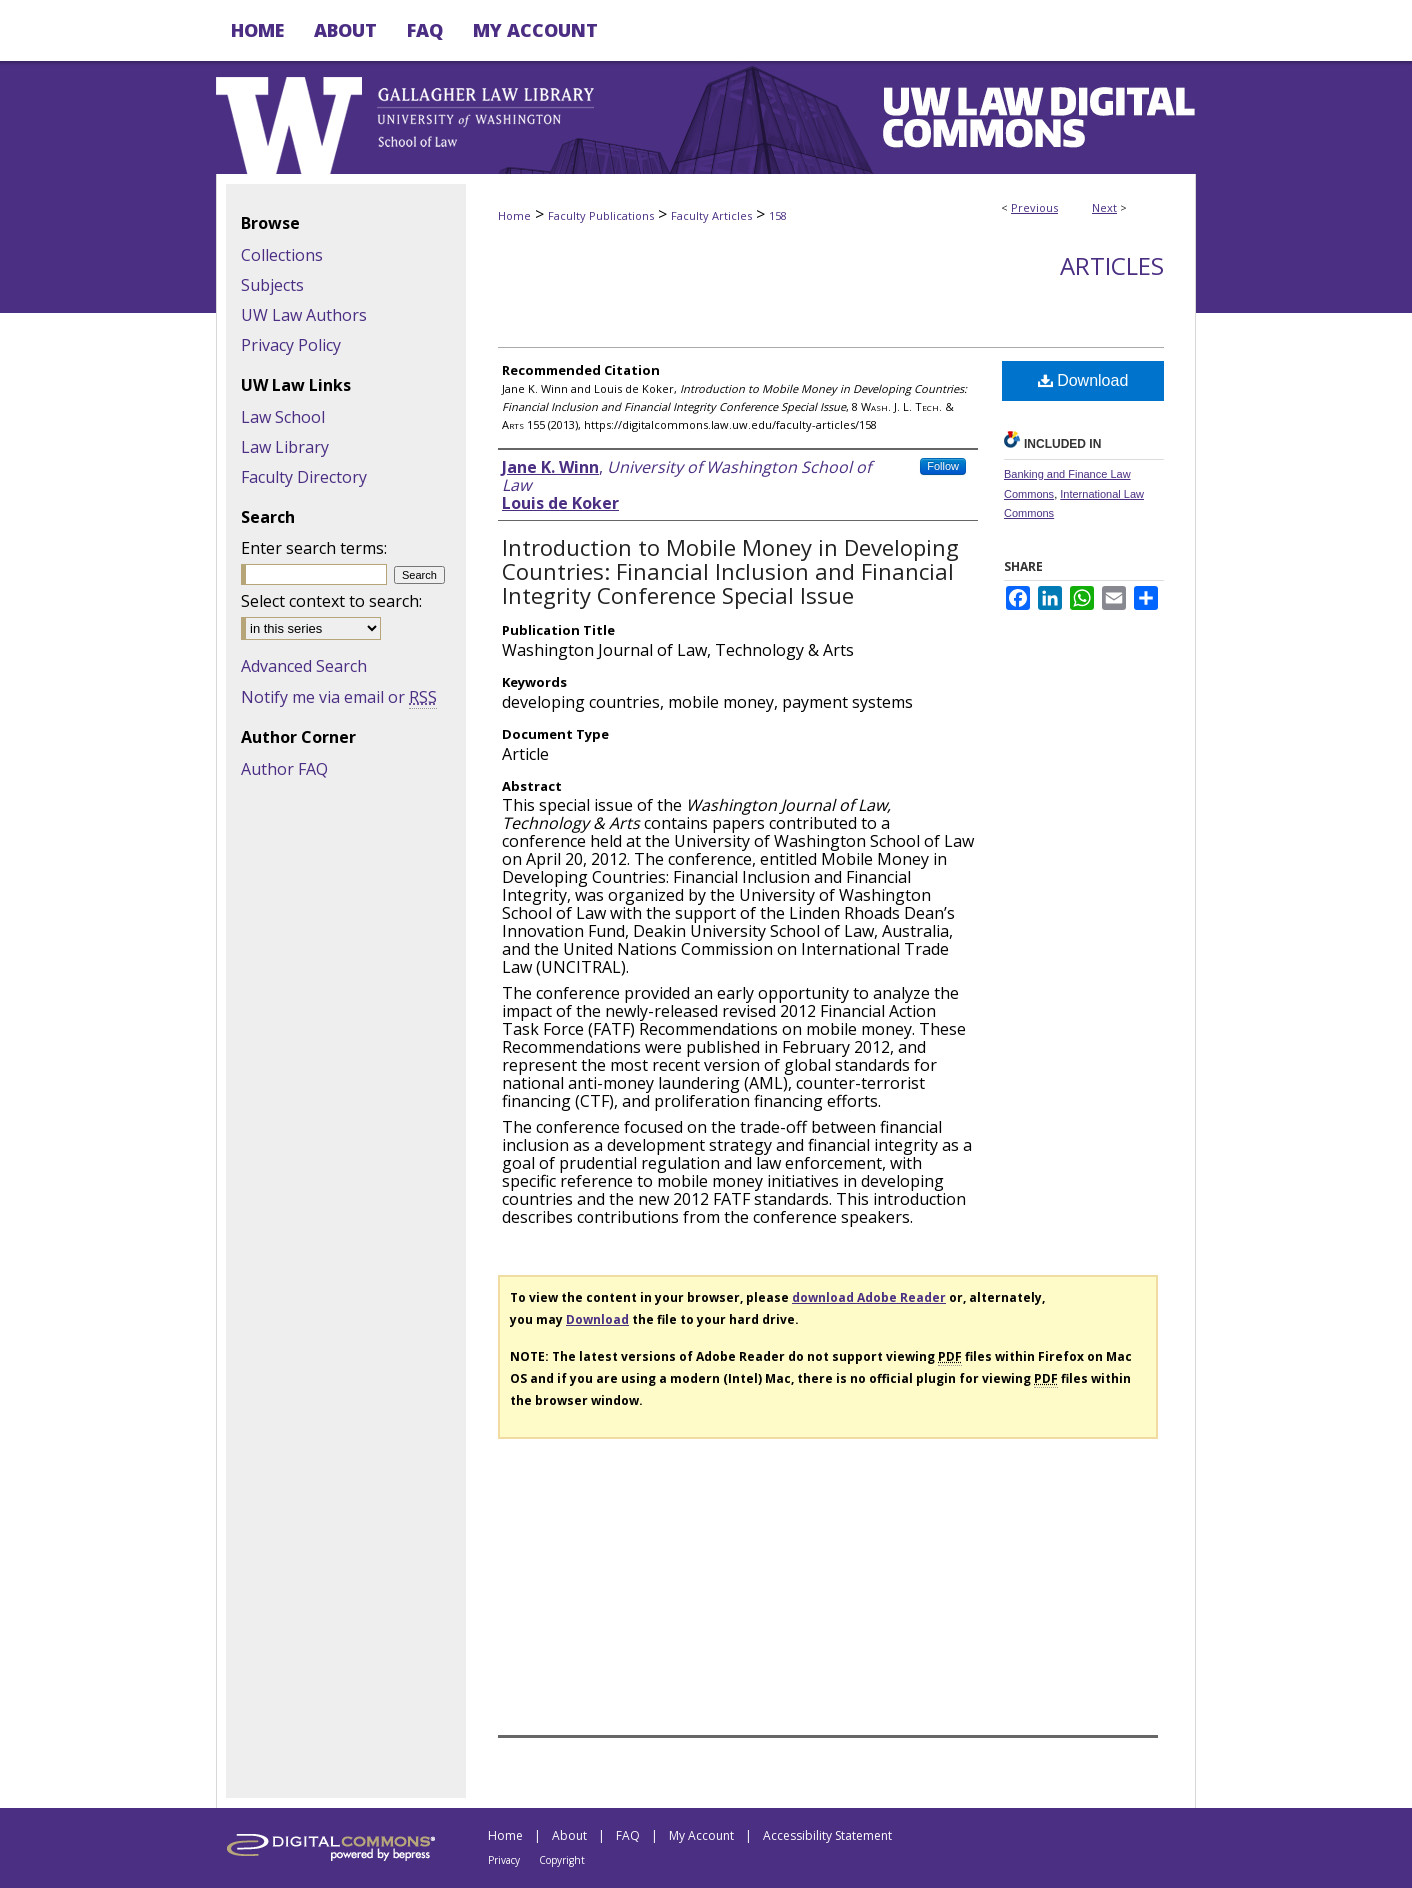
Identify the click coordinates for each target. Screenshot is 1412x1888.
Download (1083, 380)
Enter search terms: (314, 548)
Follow (943, 466)
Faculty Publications (601, 215)
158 (778, 215)
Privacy (504, 1860)
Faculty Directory (304, 477)
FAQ (628, 1835)
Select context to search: (331, 601)
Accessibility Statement (827, 1835)
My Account (701, 1835)
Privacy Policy (291, 345)
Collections (282, 255)
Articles (1112, 265)
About (569, 1835)
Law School (283, 417)
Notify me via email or (339, 697)
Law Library (285, 447)
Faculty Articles (711, 215)
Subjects (272, 285)
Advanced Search (304, 666)
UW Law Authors (304, 315)
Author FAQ (284, 769)
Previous (1034, 207)
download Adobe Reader (869, 1297)
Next (1104, 207)
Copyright (562, 1860)
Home (514, 215)
